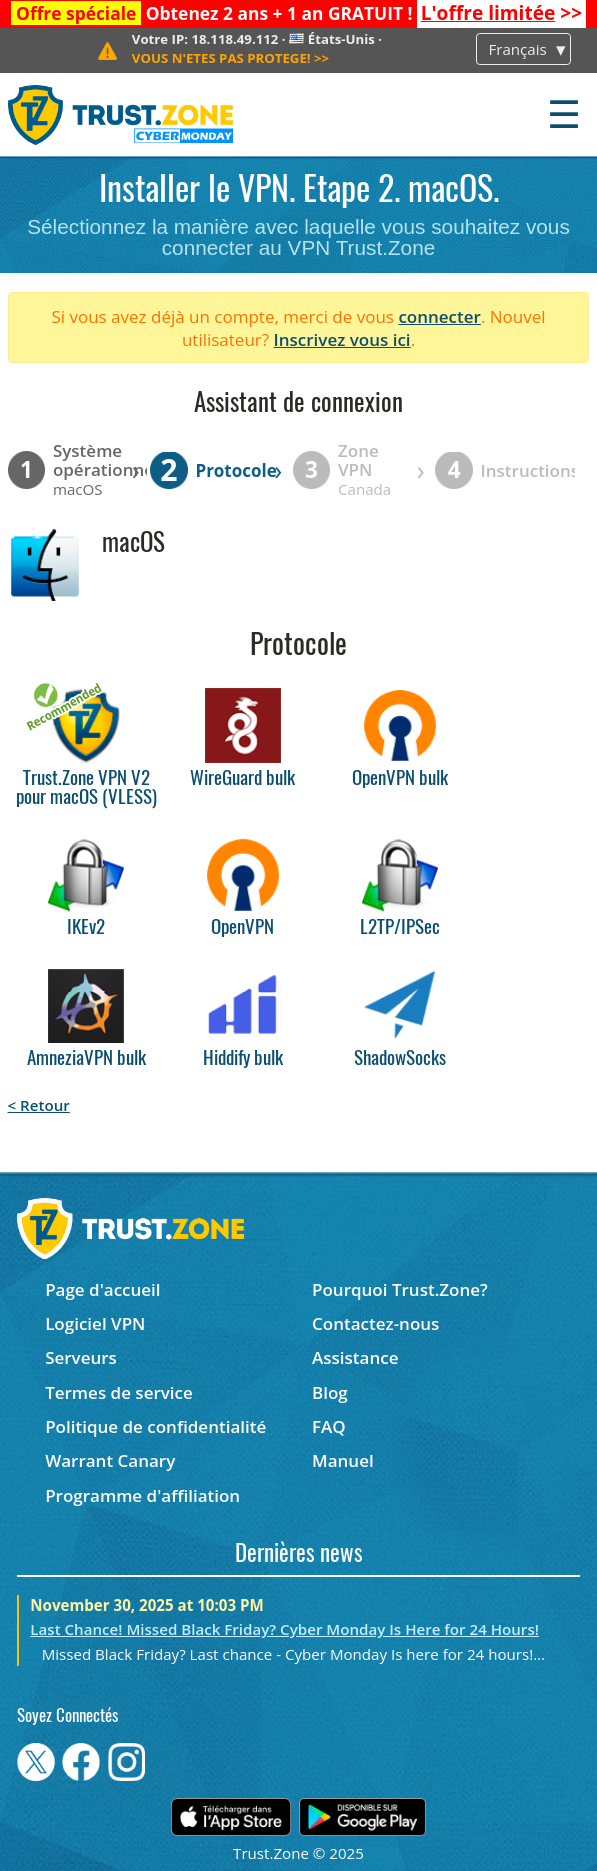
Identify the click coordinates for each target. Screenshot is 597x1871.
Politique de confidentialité (155, 1426)
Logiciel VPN (95, 1323)
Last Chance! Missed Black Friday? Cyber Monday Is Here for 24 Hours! (284, 1629)
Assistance (355, 1357)
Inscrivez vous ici (342, 339)
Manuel (343, 1460)
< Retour (39, 1105)
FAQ (329, 1426)
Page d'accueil (102, 1289)
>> (501, 13)
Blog (330, 1392)
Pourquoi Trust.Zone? (400, 1289)
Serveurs (81, 1357)
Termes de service (119, 1392)
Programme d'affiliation (142, 1495)
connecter (439, 316)
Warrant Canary (110, 1460)
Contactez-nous (375, 1323)
